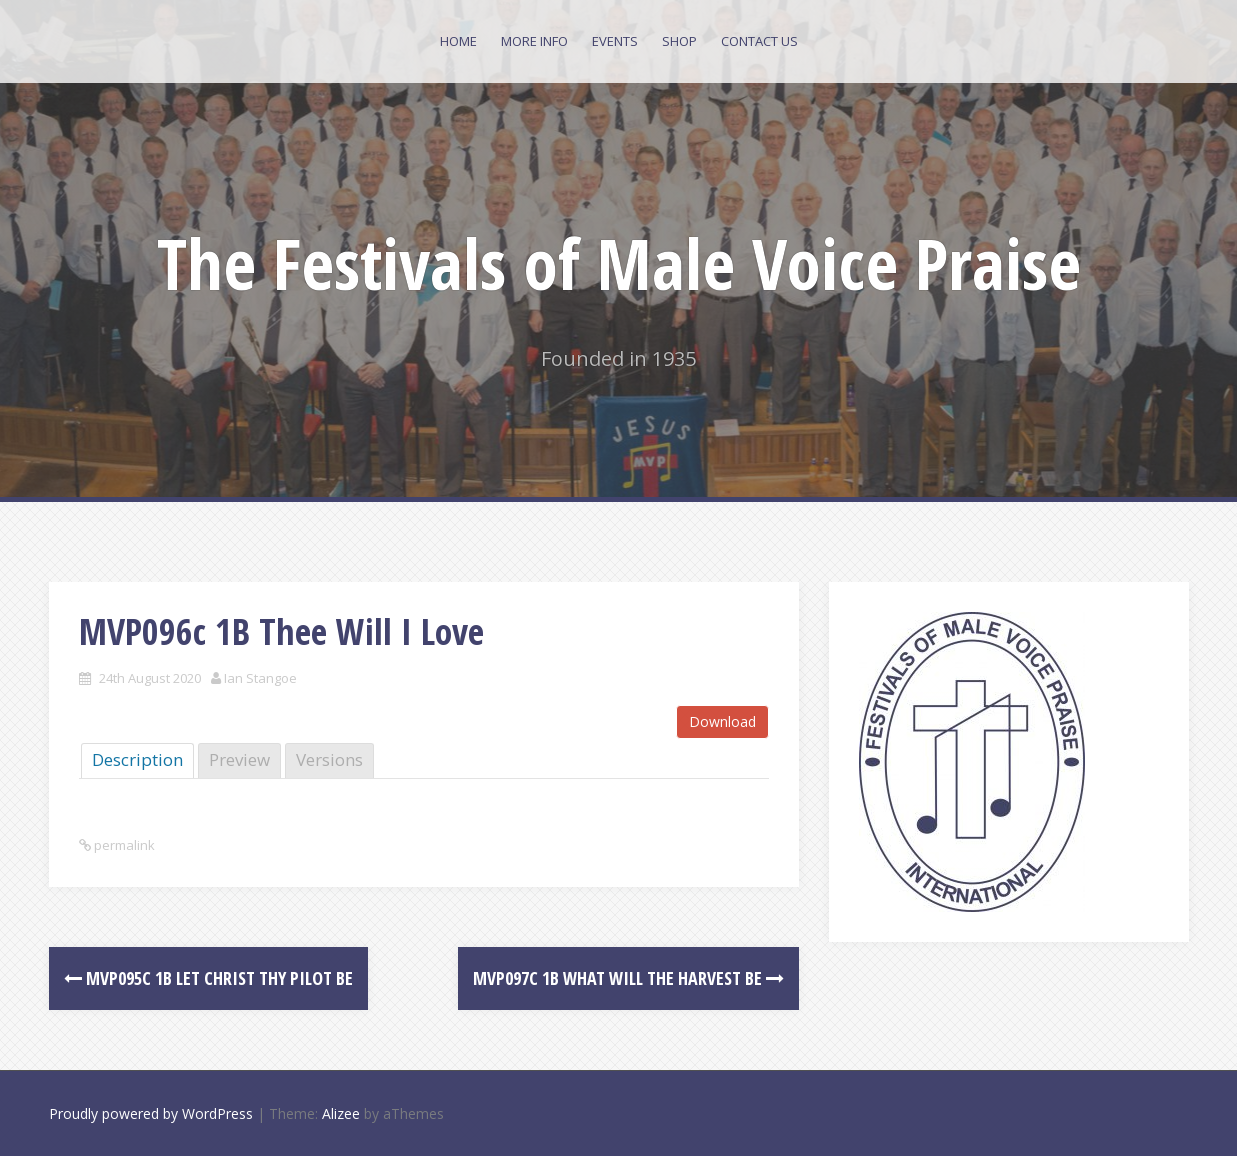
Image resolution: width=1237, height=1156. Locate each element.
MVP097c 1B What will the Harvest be (628, 978)
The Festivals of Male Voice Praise (619, 263)
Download (722, 721)
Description (137, 759)
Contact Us (759, 41)
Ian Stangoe (260, 678)
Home (458, 41)
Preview (239, 759)
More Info (534, 41)
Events (615, 41)
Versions (329, 759)
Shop (679, 41)
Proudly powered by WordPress (151, 1113)
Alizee (341, 1113)
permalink (123, 845)
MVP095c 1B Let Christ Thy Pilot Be (208, 978)
